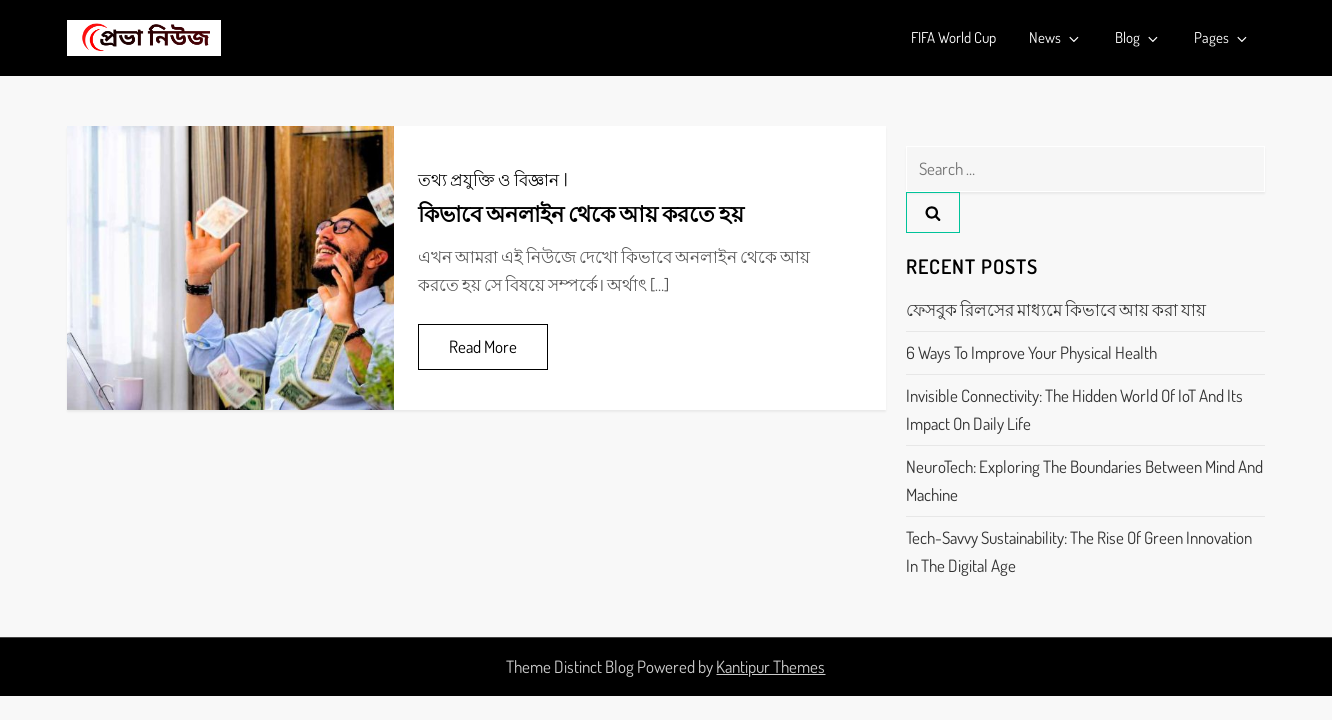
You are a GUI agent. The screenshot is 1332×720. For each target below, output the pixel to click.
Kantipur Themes (770, 666)
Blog (1138, 37)
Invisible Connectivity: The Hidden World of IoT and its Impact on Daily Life (1074, 409)
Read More (483, 346)
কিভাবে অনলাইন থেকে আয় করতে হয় (581, 213)
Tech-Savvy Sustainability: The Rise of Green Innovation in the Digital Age (1079, 551)
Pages (1222, 37)
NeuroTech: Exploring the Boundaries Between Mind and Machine (1084, 480)
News (1055, 37)
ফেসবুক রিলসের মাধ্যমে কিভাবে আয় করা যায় (1056, 309)
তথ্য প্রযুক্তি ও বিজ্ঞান (488, 179)
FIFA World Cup (953, 37)
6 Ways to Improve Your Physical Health (1031, 352)
